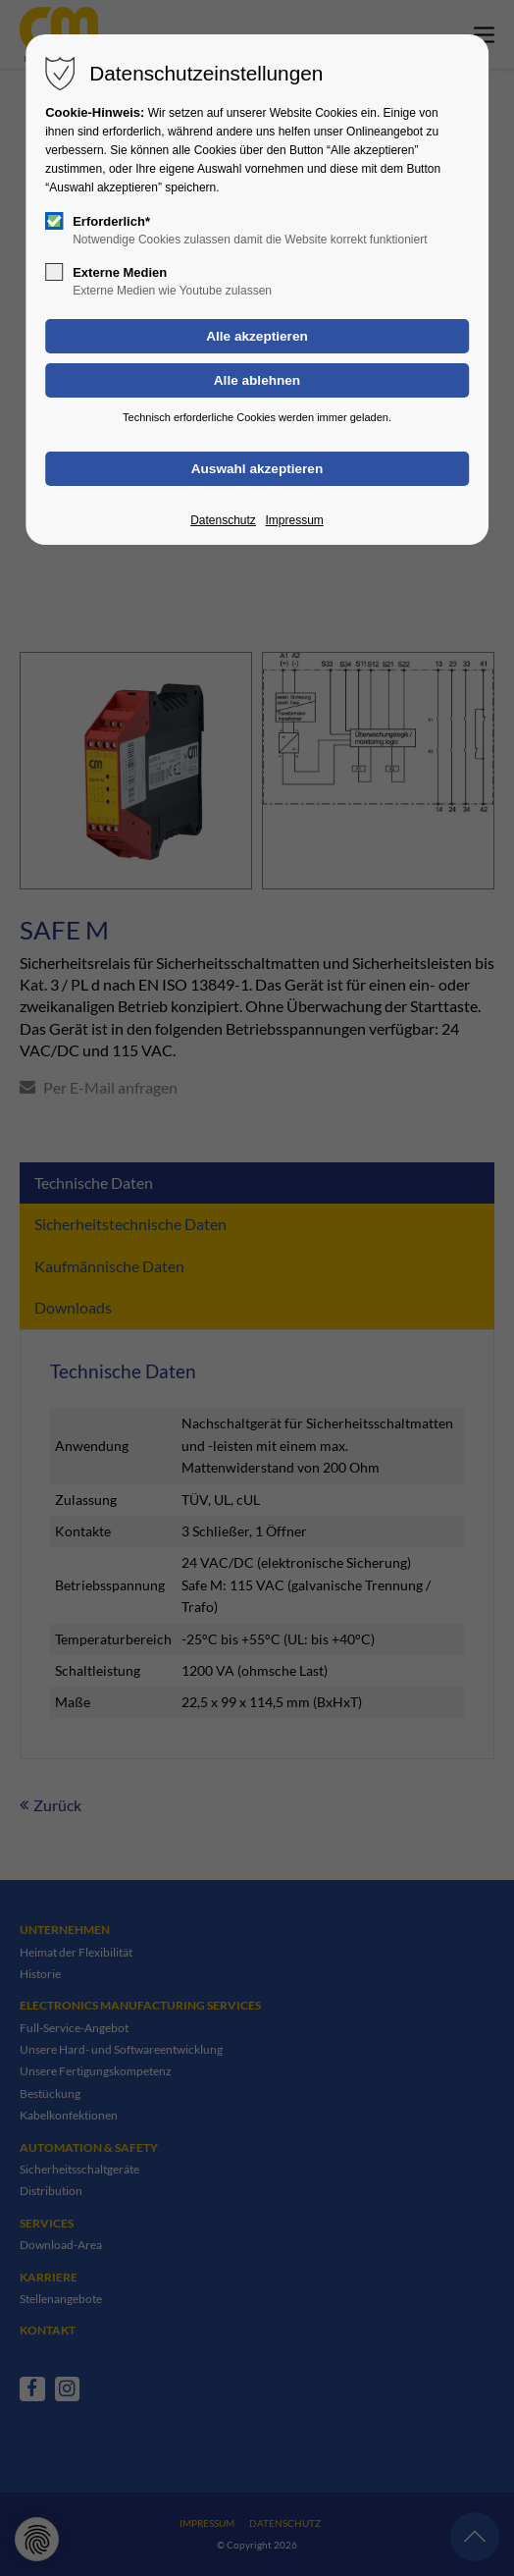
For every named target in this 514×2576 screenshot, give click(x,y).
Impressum (294, 520)
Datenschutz (223, 520)
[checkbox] (54, 221)
